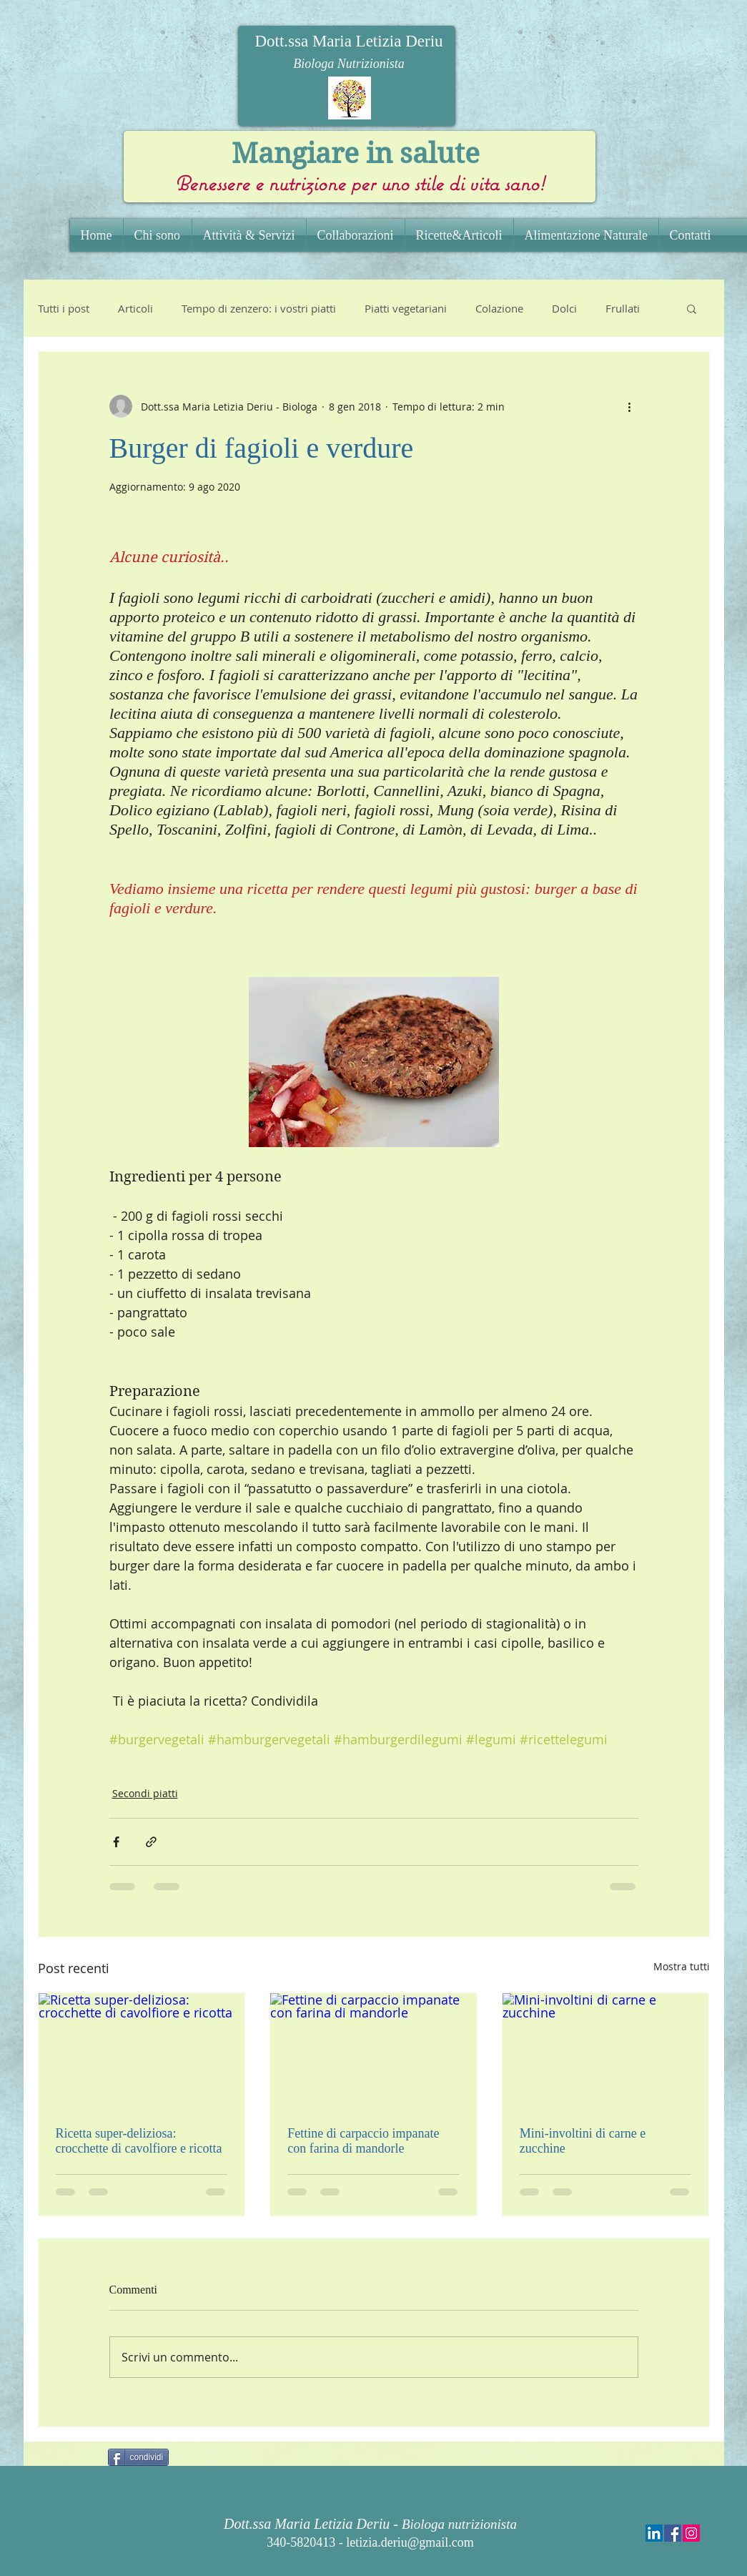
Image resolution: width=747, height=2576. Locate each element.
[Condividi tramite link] (151, 1842)
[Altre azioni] (629, 406)
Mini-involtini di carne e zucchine (582, 2140)
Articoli (135, 308)
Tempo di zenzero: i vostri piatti (259, 308)
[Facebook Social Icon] (672, 2533)
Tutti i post (63, 308)
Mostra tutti (681, 1966)
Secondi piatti (145, 1793)
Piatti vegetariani (406, 308)
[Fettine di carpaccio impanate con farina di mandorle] (373, 2051)
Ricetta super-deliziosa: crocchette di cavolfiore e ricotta (139, 2140)
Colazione (499, 308)
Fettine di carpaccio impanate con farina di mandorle (363, 2140)
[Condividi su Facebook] (116, 1842)
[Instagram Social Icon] (691, 2533)
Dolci (564, 308)
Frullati (622, 308)
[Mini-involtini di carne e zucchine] (606, 2051)
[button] (691, 308)
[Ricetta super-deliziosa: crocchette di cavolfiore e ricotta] (142, 2051)
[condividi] (138, 2457)
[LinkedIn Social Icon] (654, 2533)
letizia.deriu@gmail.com (410, 2542)
